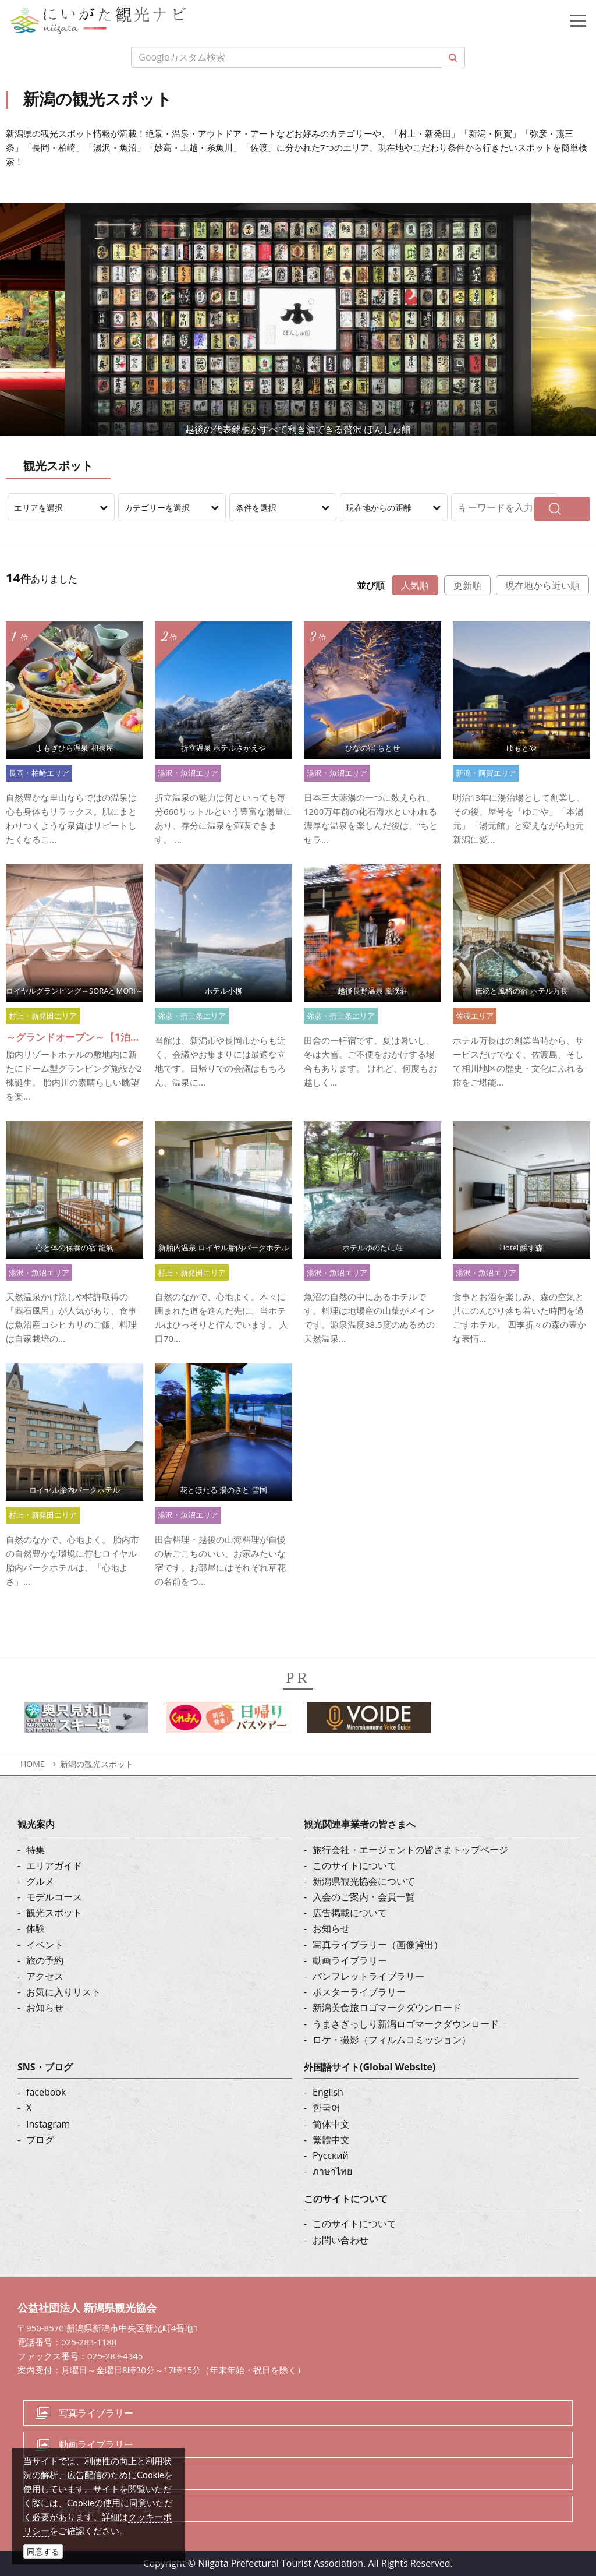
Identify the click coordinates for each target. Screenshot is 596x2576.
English (328, 2092)
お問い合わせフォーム (105, 2508)
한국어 (326, 2107)
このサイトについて (354, 1865)
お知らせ (44, 2007)
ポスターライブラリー (359, 1991)
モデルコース (54, 1897)
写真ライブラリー (96, 2413)
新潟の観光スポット (96, 1763)
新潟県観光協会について (364, 1881)
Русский (331, 2155)
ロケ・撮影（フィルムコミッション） (392, 2039)
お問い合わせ (340, 2240)
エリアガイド (54, 1865)
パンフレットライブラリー (368, 1976)
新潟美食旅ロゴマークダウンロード (387, 2007)
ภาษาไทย (332, 2171)
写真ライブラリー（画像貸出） (378, 1944)
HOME (32, 1763)
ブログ (40, 2139)
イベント (44, 1944)
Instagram (48, 2124)
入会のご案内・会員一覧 (364, 1897)
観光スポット (54, 1912)
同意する (43, 2551)
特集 (35, 1849)
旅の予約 (44, 1960)
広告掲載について (350, 1912)
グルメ (40, 1881)
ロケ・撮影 (82, 2476)
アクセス (44, 1976)
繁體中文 (331, 2139)
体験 (35, 1928)
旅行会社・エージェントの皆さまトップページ (410, 1849)
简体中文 (331, 2124)
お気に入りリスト (63, 1991)
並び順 (371, 585)
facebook (46, 2092)
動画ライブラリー (350, 1960)
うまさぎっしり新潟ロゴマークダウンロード (406, 2023)
